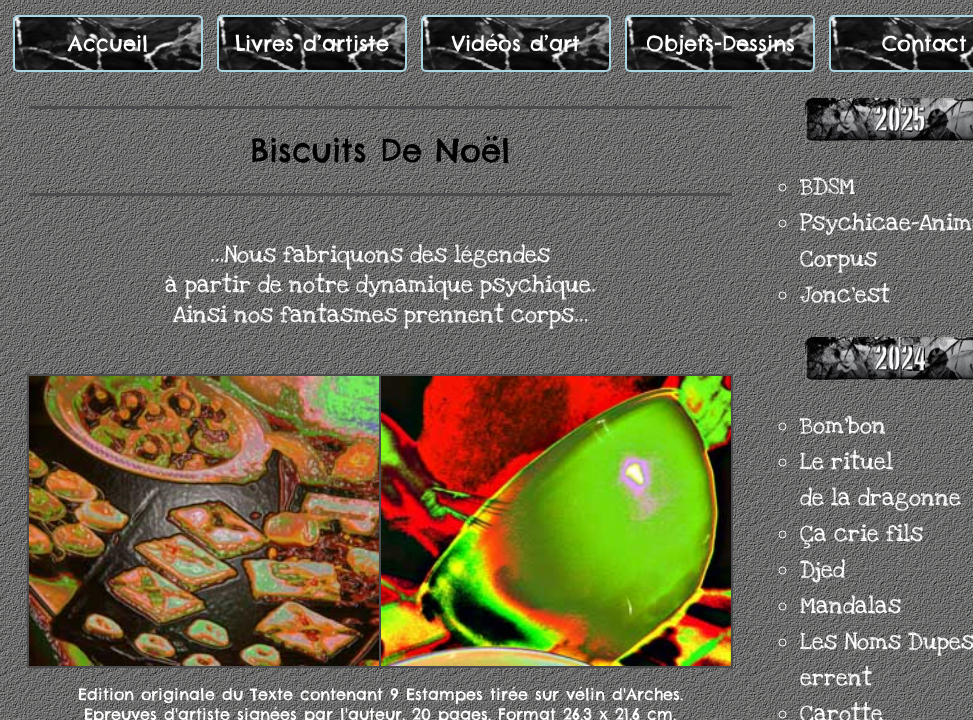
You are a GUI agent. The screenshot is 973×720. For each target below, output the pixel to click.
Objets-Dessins (720, 43)
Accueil (108, 43)
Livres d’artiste (312, 43)
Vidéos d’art (516, 43)
